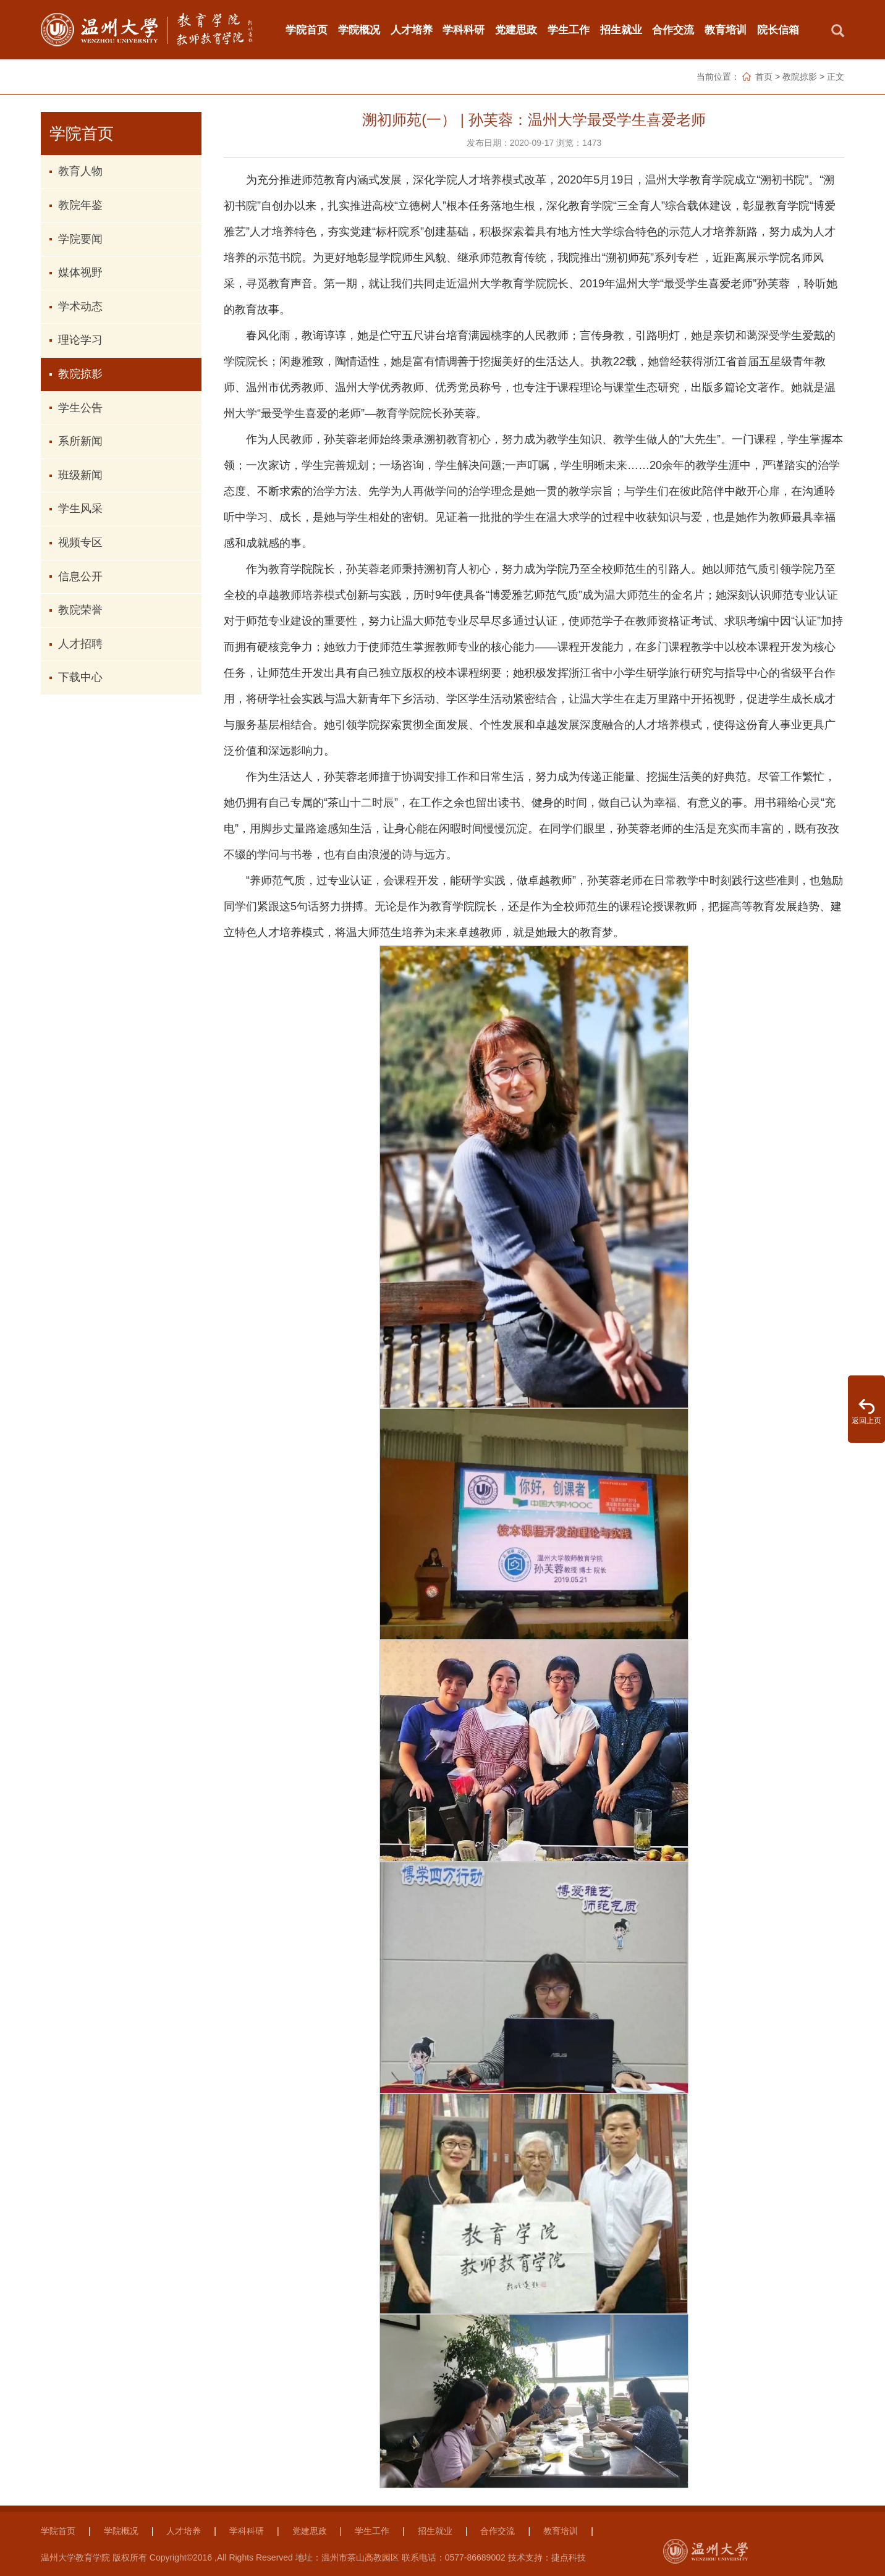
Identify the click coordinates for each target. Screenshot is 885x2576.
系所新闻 (80, 441)
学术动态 (80, 306)
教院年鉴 (80, 205)
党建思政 (516, 29)
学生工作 (569, 29)
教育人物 (80, 171)
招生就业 (621, 29)
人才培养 (412, 29)
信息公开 (80, 576)
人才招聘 (80, 644)
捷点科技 (568, 2557)
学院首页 (307, 29)
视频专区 (80, 542)
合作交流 (673, 29)
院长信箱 (778, 29)
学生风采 (80, 508)
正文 (835, 77)
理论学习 (80, 340)
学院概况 (359, 29)
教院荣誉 (80, 610)
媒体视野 (80, 272)
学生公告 (80, 408)
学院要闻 (80, 239)
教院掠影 (799, 77)
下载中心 (80, 677)
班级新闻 (80, 475)
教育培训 (726, 29)
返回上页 (866, 1420)
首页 (764, 77)
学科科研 (464, 29)
